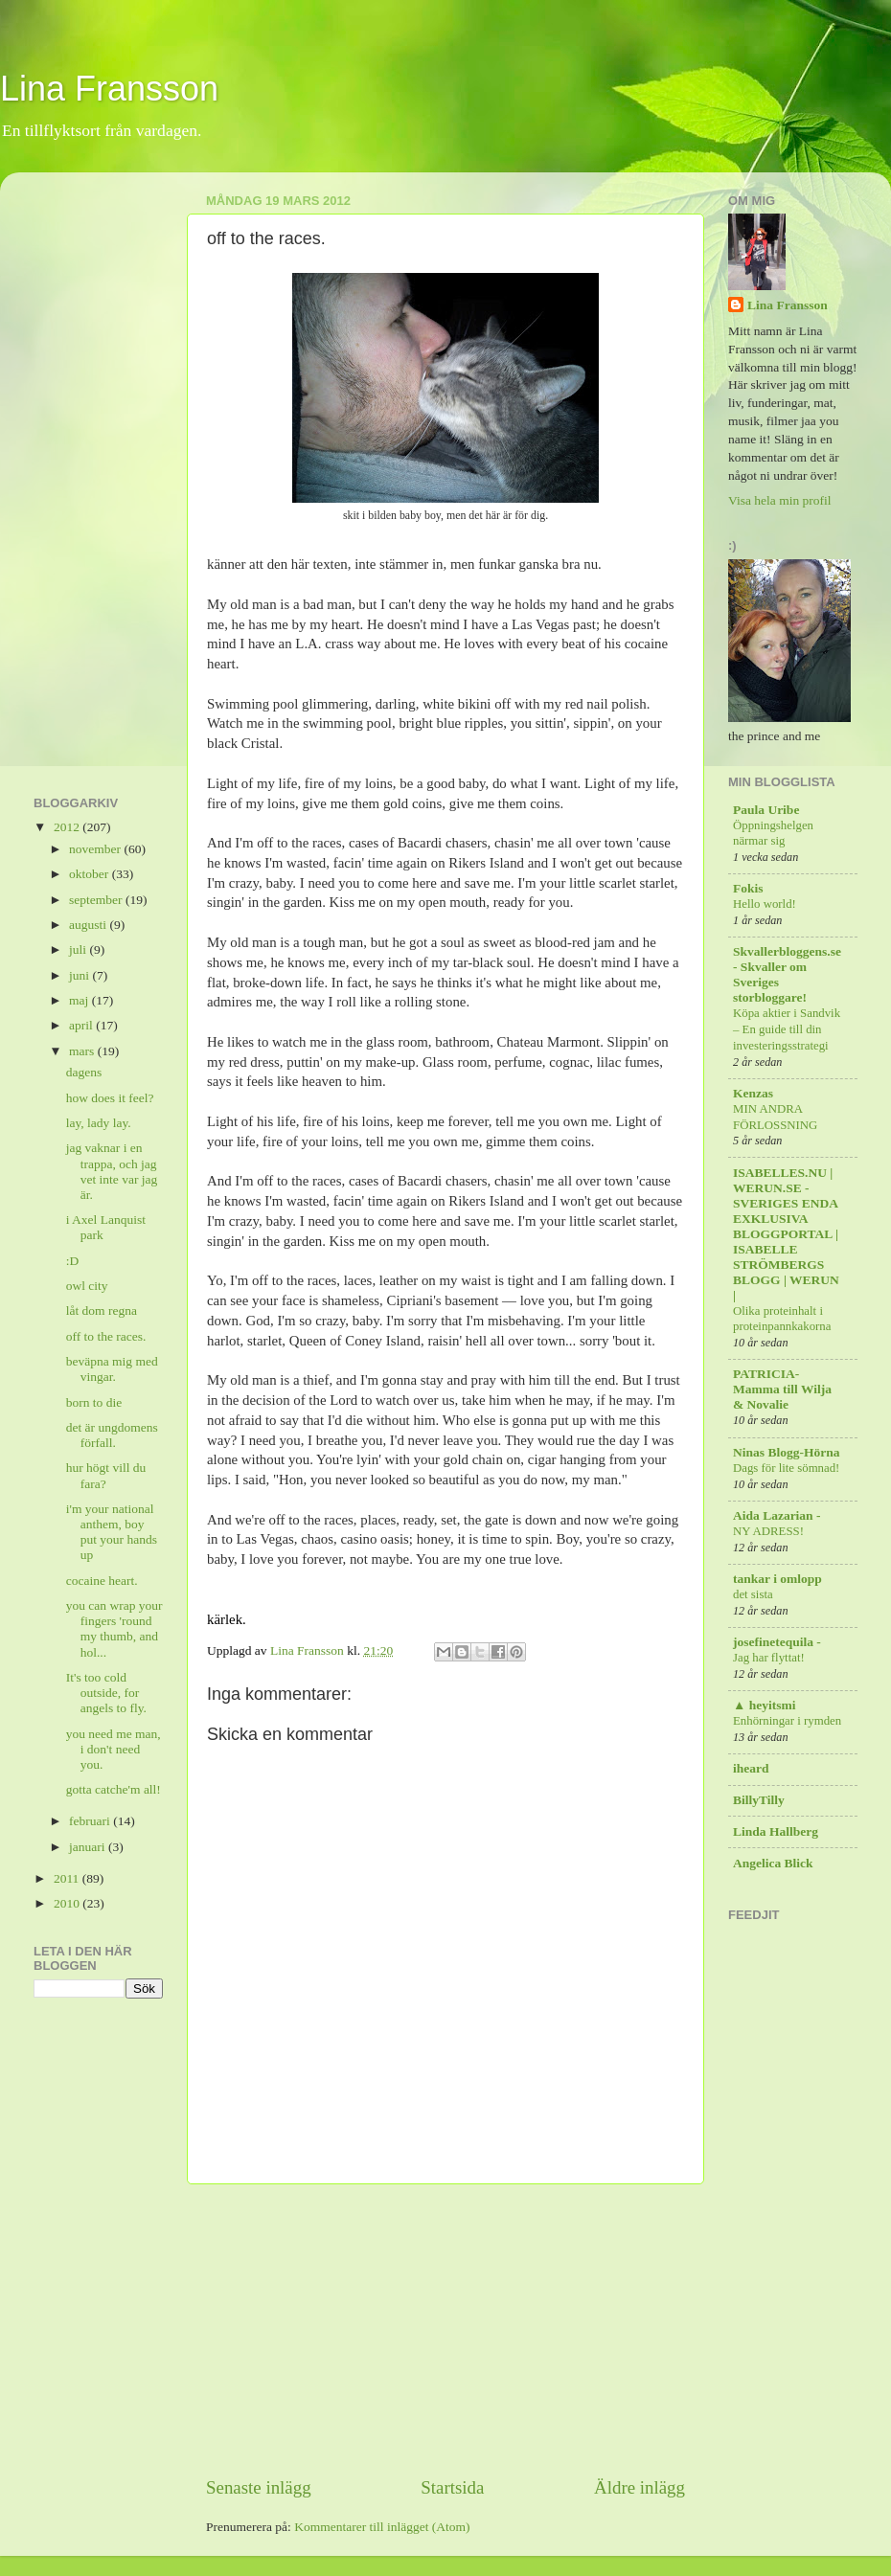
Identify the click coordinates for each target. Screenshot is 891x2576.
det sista (753, 1594)
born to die (94, 1402)
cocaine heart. (102, 1580)
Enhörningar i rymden (787, 1721)
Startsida (452, 2487)
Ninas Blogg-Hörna (786, 1452)
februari (91, 1821)
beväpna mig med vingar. (112, 1369)
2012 (68, 827)
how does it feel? (110, 1098)
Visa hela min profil (780, 500)
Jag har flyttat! (769, 1657)
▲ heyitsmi (764, 1705)
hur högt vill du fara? (106, 1475)
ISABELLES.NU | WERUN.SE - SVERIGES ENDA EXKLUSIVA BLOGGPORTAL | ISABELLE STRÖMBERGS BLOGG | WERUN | (786, 1233)
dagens (84, 1072)
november (96, 849)
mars (83, 1051)
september (97, 900)
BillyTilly (759, 1800)
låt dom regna (101, 1310)
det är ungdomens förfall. (112, 1435)
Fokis (748, 888)
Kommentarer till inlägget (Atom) (381, 2527)
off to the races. (106, 1336)
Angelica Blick (773, 1863)
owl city (87, 1285)
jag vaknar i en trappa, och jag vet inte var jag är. (112, 1171)
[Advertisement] (445, 2330)
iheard (751, 1768)
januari (88, 1847)
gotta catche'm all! (113, 1789)
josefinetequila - (777, 1642)
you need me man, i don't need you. (113, 1749)
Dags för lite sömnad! (786, 1468)
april (82, 1025)
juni (80, 975)
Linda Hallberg (775, 1831)
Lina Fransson (109, 88)
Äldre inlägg (639, 2487)
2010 (68, 1903)
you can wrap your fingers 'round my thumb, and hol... (114, 1629)
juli (79, 949)
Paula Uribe (766, 809)
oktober (90, 874)
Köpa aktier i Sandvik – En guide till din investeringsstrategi (786, 1028)
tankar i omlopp (777, 1578)
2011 (68, 1878)
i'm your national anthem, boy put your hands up (111, 1532)
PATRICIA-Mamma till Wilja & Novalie (782, 1389)
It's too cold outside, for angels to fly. (106, 1692)
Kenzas (753, 1093)
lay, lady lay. (98, 1123)
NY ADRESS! (768, 1531)
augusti (89, 924)
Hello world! (764, 904)
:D (73, 1261)
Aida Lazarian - (777, 1515)
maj (80, 1000)
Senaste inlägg (258, 2487)
